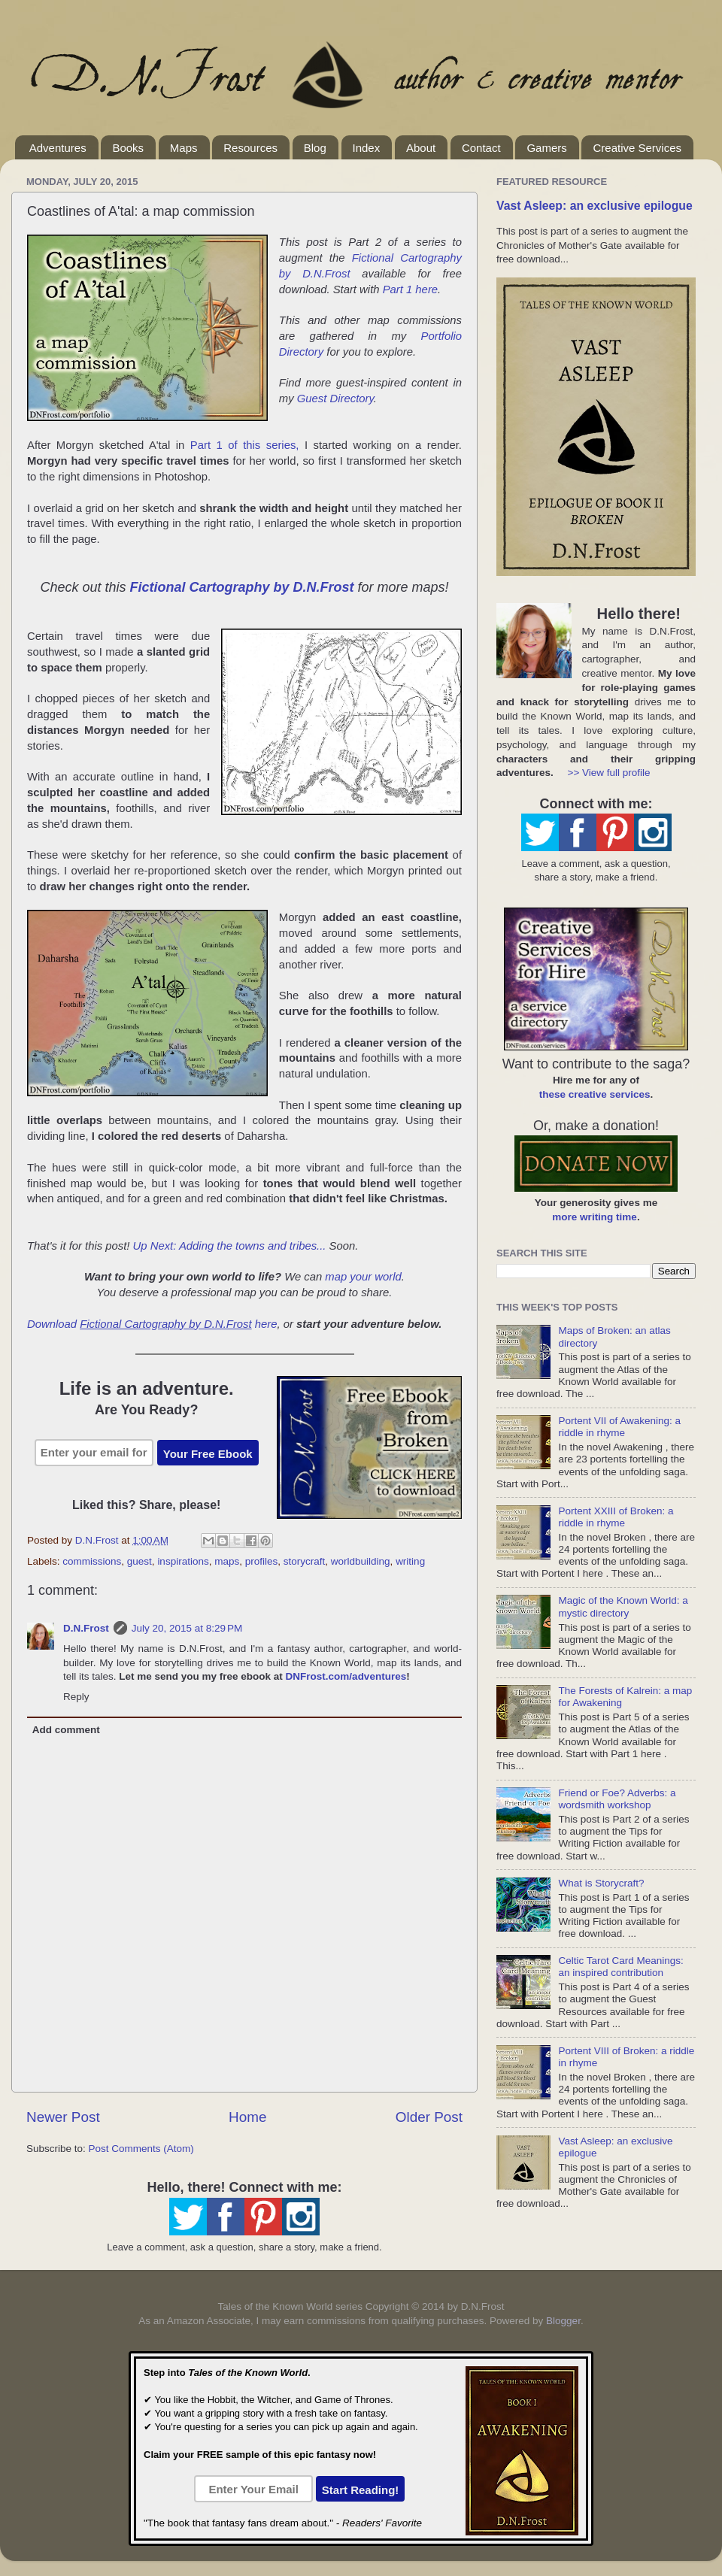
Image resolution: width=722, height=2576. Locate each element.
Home (247, 2117)
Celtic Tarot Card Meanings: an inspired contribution (620, 1966)
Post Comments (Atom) (141, 2148)
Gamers (546, 147)
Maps (184, 147)
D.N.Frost (86, 1628)
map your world (363, 1277)
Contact (481, 147)
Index (367, 147)
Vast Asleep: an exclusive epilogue (594, 205)
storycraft (305, 1561)
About (420, 147)
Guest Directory (335, 398)
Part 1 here (410, 289)
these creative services (595, 1094)
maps (226, 1561)
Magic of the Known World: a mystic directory (622, 1606)
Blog (315, 147)
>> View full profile (609, 772)
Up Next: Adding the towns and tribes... (229, 1246)
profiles (261, 1561)
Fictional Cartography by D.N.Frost (241, 587)
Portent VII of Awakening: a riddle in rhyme (619, 1426)
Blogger (563, 2320)
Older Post (429, 2117)
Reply (76, 1696)
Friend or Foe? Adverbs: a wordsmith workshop (616, 1799)
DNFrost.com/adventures (346, 1676)
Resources (250, 147)
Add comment (66, 1729)
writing (410, 1561)
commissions (91, 1561)
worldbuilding (360, 1561)
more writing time (594, 1217)
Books (128, 147)
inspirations (182, 1561)
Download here (152, 1324)
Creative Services (637, 147)
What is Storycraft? (601, 1883)
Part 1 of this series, (244, 445)
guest (139, 1561)
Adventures (57, 147)
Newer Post (63, 2117)
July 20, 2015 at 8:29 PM (187, 1628)
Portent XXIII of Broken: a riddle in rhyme (615, 1517)
